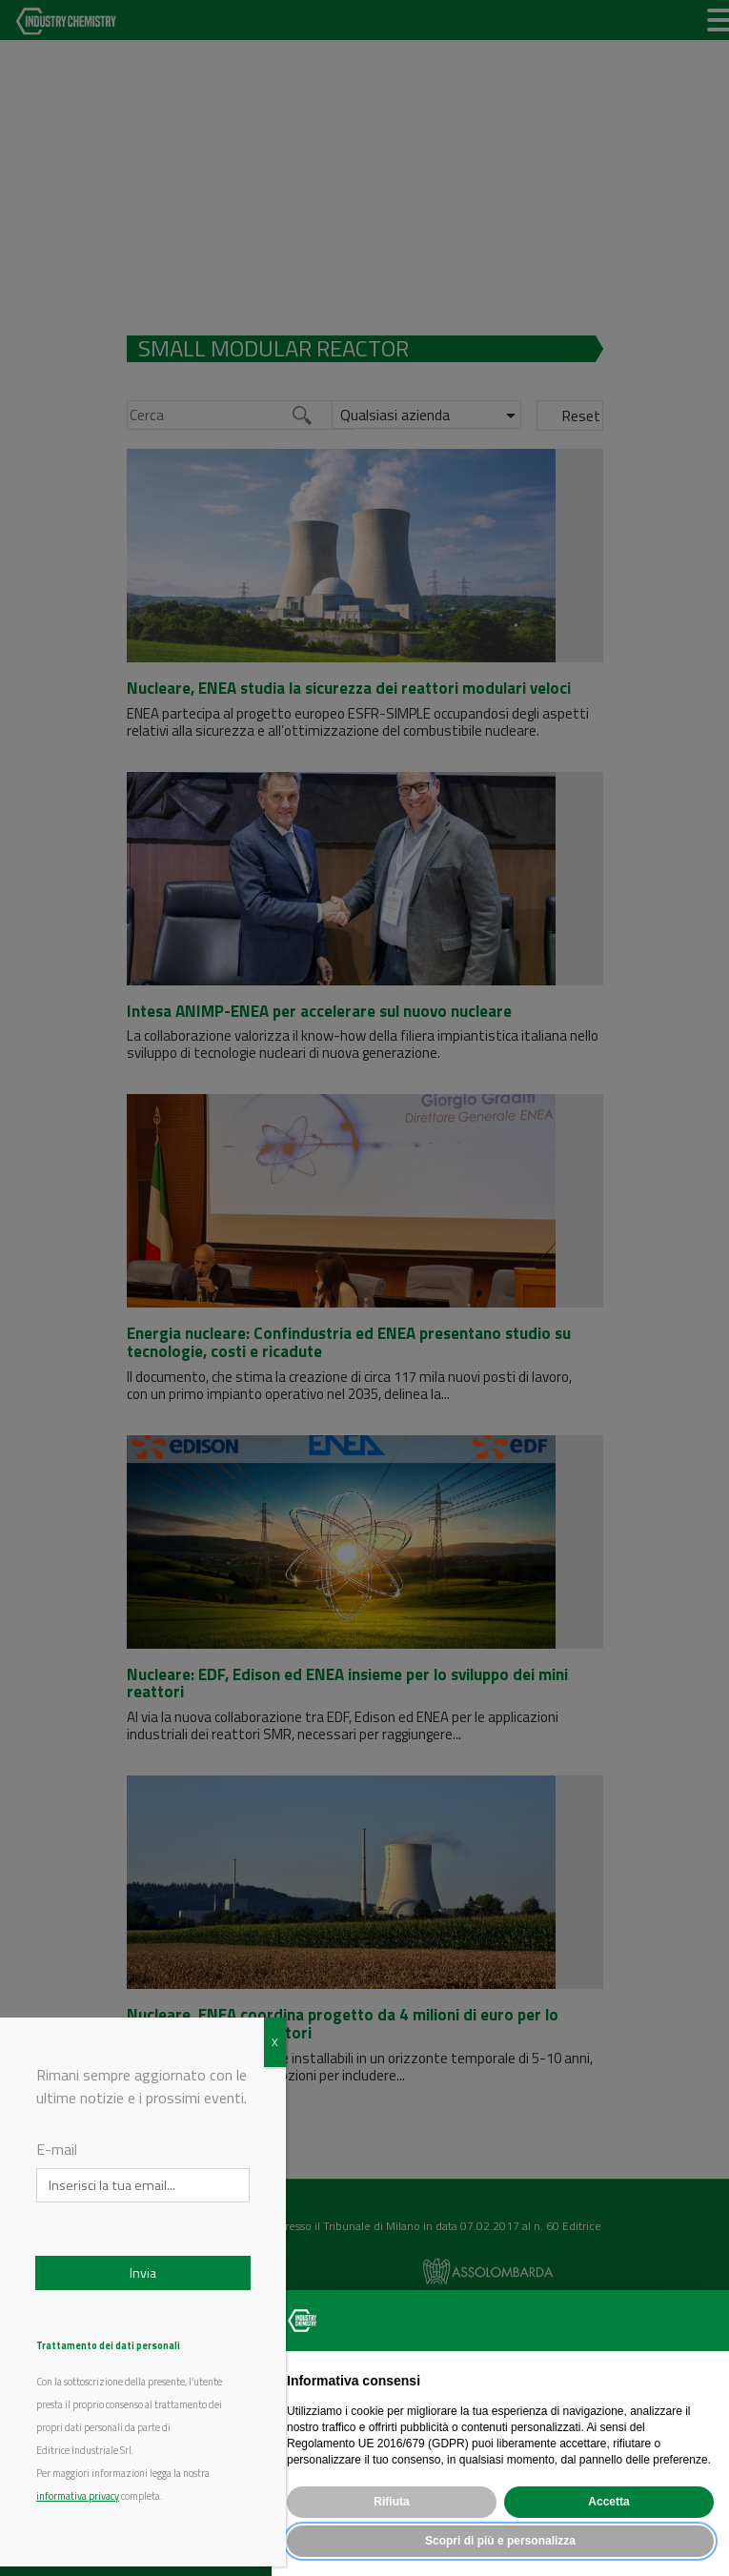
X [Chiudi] (275, 2042)
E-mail (56, 2149)
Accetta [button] (608, 2501)
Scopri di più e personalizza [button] (500, 2540)
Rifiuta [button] (391, 2501)
